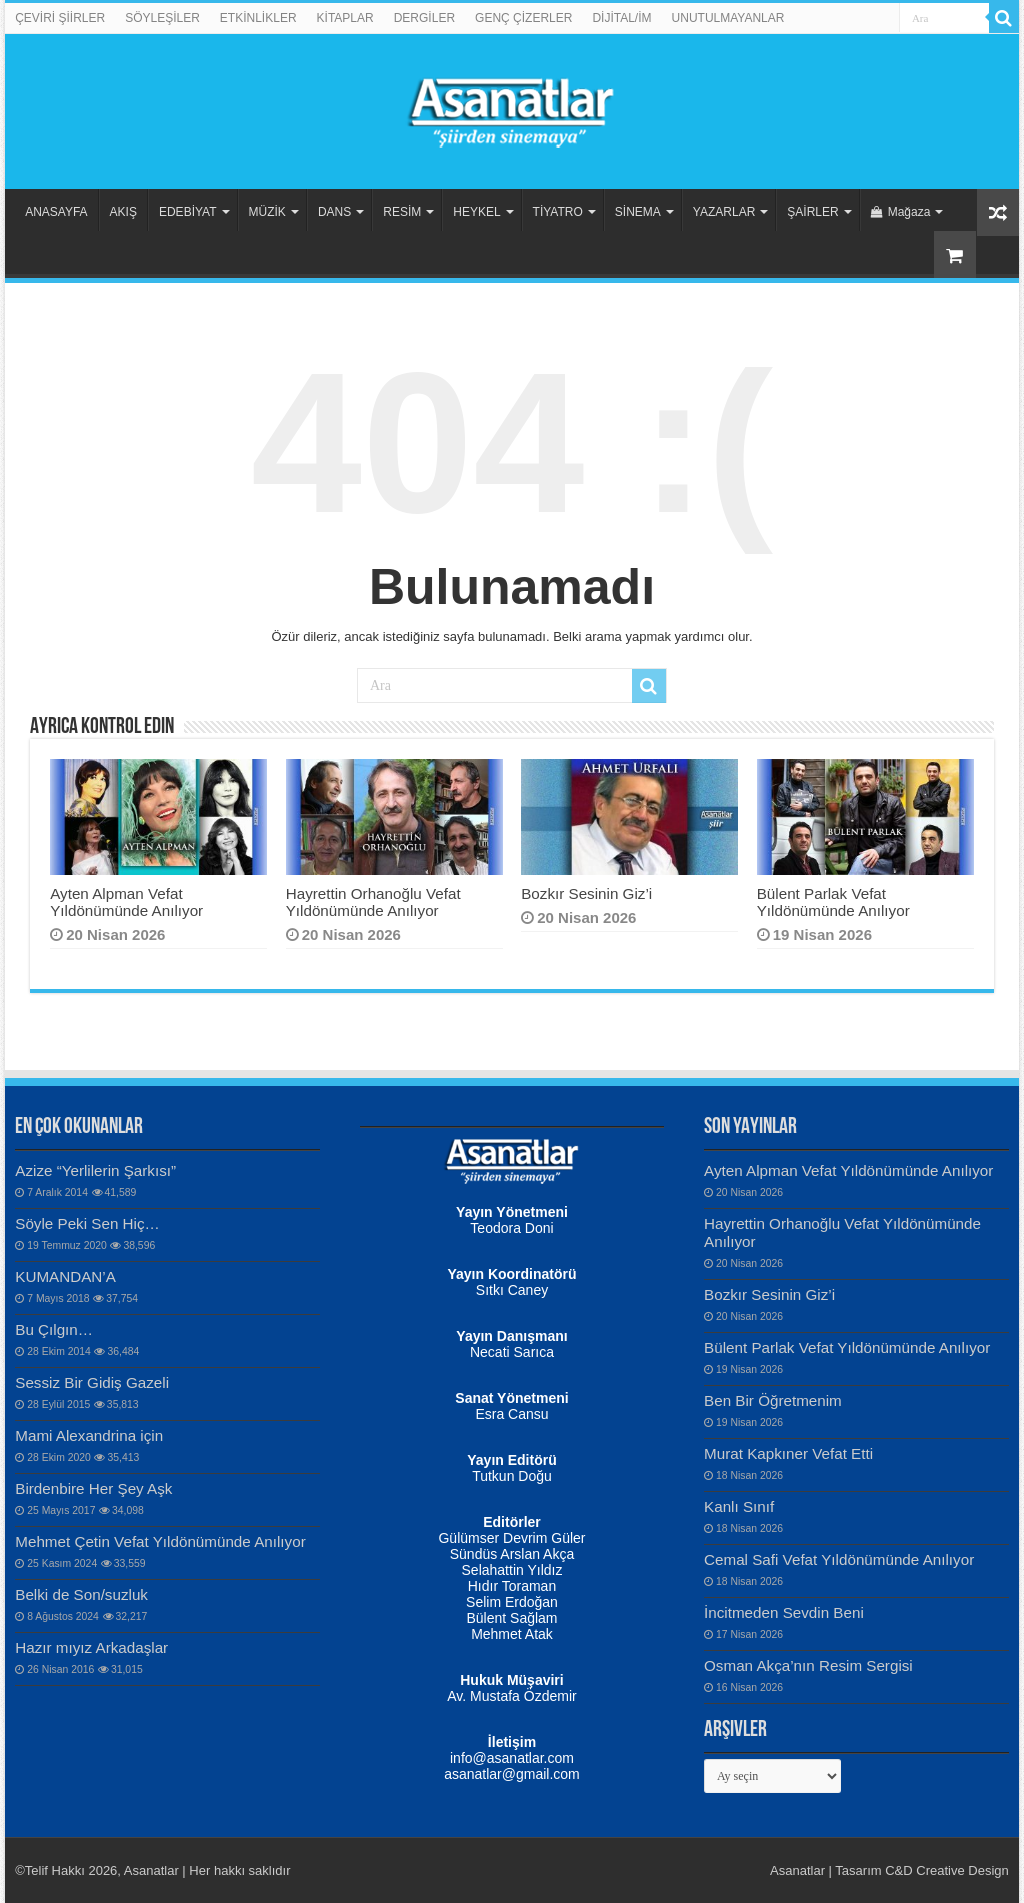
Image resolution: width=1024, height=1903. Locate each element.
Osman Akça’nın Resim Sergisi (808, 1665)
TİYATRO (558, 212)
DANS (334, 212)
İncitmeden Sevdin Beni (784, 1612)
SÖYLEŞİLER (162, 18)
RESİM (402, 212)
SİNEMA (638, 212)
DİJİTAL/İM (621, 18)
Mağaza (901, 212)
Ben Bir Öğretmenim (773, 1400)
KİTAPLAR (345, 18)
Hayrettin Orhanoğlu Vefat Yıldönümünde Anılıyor (373, 902)
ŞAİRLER (812, 212)
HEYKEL (476, 212)
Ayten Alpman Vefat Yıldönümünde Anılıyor (126, 902)
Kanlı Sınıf (739, 1506)
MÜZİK (267, 212)
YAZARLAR (724, 212)
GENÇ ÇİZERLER (523, 18)
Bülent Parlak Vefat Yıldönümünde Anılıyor (833, 902)
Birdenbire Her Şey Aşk (93, 1488)
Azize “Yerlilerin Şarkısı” (95, 1170)
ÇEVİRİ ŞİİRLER (60, 18)
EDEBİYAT (188, 212)
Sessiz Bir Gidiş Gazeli (92, 1382)
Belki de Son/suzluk (81, 1594)
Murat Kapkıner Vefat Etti (788, 1453)
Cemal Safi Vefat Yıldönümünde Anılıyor (839, 1559)
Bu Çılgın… (54, 1329)
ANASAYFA (56, 212)
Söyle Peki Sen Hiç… (87, 1223)
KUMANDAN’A (65, 1276)
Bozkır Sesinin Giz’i (586, 893)
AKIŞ (123, 212)
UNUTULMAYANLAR (728, 18)
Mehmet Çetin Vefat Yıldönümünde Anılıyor (160, 1541)
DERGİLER (424, 18)
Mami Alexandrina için (89, 1435)
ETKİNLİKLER (258, 18)
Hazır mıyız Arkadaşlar (91, 1647)
